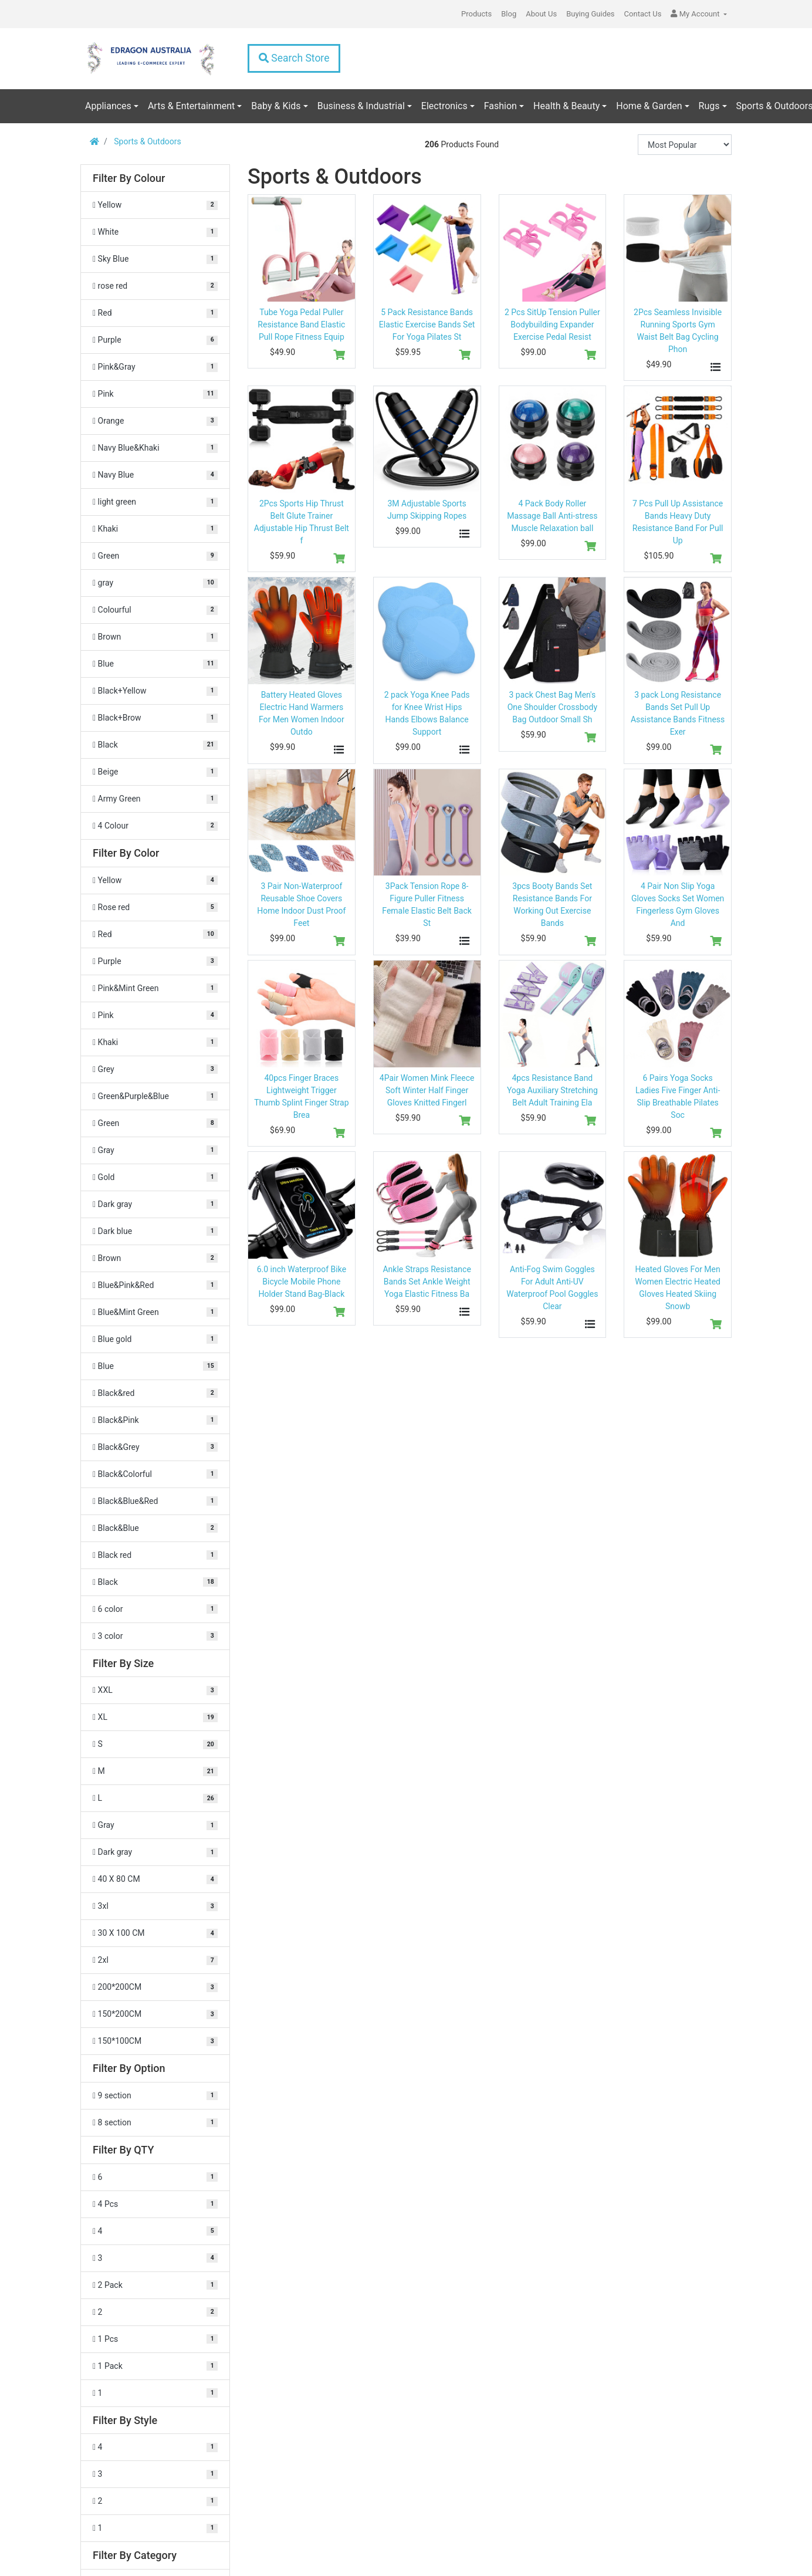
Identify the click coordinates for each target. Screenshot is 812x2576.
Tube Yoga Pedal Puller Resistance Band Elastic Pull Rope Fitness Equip (301, 324)
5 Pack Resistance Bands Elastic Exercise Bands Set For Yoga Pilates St (427, 324)
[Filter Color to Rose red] (155, 907)
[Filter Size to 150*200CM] (155, 2014)
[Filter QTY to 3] (155, 2258)
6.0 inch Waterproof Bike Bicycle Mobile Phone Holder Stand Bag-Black (301, 1282)
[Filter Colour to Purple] (155, 340)
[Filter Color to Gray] (155, 1150)
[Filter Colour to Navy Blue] (155, 475)
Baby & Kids (275, 105)
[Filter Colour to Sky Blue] (155, 259)
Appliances (108, 105)
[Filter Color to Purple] (155, 961)
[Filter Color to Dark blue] (155, 1231)
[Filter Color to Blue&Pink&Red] (155, 1285)
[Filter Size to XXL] (155, 1690)
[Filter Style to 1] (155, 2528)
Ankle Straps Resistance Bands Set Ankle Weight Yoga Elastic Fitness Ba (427, 1282)
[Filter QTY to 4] (155, 2231)
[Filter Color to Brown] (155, 1258)
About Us (541, 13)
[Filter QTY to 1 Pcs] (155, 2339)
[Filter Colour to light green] (155, 502)
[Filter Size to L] (155, 1798)
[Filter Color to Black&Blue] (155, 1528)
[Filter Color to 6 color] (155, 1609)
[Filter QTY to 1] (155, 2393)
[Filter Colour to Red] (155, 313)
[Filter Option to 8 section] (155, 2122)
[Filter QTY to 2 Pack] (155, 2285)
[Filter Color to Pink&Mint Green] (155, 988)
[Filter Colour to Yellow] (155, 205)
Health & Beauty (566, 105)
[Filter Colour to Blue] (155, 664)
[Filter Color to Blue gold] (155, 1339)
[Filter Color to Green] (155, 1123)
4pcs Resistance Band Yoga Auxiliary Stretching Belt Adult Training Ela (552, 1090)
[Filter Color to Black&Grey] (155, 1447)
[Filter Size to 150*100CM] (155, 2041)
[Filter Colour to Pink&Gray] (155, 367)
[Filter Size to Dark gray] (155, 1852)
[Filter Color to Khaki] (155, 1042)
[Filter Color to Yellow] (155, 880)
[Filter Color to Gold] (155, 1177)
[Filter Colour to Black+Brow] (155, 718)
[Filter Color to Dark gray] (155, 1204)
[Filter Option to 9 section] (155, 2096)
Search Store (294, 58)
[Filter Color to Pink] (155, 1015)
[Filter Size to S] (155, 1744)
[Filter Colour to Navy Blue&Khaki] (155, 448)
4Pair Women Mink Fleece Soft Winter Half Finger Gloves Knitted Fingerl (427, 1090)
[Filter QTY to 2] (155, 2312)
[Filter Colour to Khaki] (155, 529)
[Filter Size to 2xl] (155, 1960)
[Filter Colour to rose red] (155, 286)
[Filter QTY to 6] (155, 2177)
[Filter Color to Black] (155, 1582)
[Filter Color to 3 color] (155, 1636)
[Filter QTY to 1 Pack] (155, 2366)
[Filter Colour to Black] (155, 745)
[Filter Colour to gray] (155, 583)
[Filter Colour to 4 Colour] (155, 826)
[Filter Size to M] (155, 1771)
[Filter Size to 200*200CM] (155, 1987)
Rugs (709, 105)
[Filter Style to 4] (155, 2447)
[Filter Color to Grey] (155, 1069)
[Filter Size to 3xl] (155, 1906)
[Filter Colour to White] (155, 232)
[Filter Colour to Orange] (155, 421)
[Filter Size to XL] (155, 1717)
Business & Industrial (361, 105)
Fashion (500, 105)
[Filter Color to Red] (155, 934)
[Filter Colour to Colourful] (155, 610)
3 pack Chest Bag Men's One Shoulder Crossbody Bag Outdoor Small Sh (552, 707)
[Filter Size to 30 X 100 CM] (155, 1933)
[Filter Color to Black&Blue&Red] (155, 1501)
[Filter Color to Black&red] (155, 1393)
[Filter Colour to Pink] (155, 394)
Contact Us (643, 13)
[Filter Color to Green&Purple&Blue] (155, 1096)
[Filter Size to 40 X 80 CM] (155, 1879)
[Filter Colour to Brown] (155, 637)
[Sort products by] (685, 144)
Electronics (444, 105)
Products (476, 13)
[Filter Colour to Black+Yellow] (155, 691)
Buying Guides (590, 13)
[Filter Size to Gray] (155, 1825)
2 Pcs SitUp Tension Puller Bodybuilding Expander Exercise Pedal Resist (552, 324)
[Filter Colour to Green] (155, 556)
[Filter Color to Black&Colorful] (155, 1474)
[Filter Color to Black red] (155, 1555)
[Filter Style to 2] (155, 2501)
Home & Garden (649, 105)
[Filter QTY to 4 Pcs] (155, 2204)
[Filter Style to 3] (155, 2474)
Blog (508, 13)
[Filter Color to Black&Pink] (155, 1420)
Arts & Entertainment (191, 105)
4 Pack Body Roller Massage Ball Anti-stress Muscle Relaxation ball (552, 516)
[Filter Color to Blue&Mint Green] (155, 1312)
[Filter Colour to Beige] (155, 772)
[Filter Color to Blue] (155, 1366)
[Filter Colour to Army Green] (155, 799)
